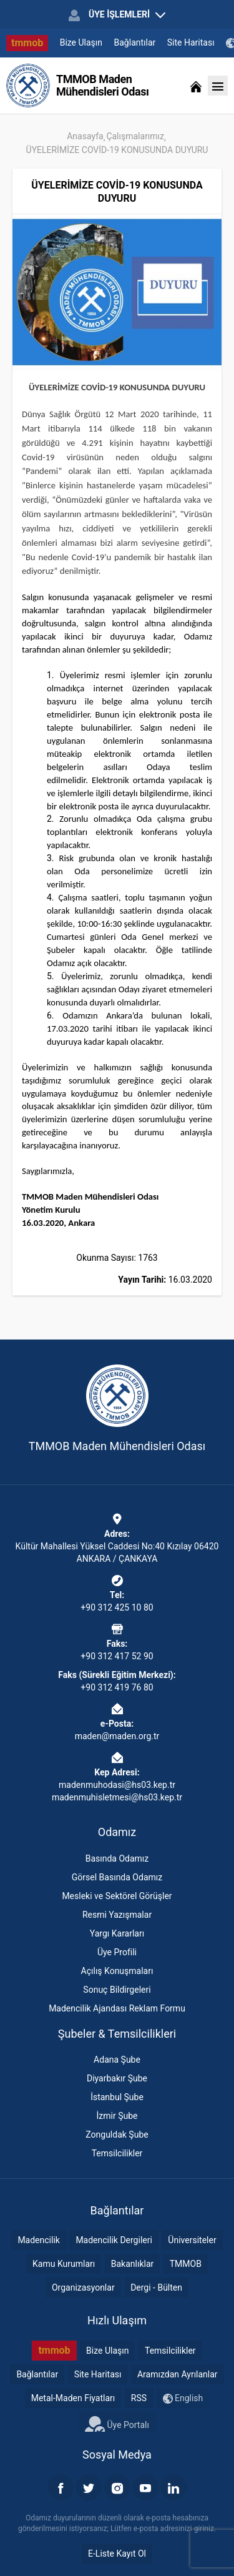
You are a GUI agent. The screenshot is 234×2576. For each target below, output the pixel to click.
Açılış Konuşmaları (117, 1971)
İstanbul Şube (117, 2097)
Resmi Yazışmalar (117, 1915)
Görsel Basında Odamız (117, 1877)
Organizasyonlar (83, 2287)
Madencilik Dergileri (114, 2240)
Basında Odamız (117, 1858)
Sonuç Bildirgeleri (116, 1990)
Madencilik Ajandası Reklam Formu (117, 2008)
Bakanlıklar (132, 2264)
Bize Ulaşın (81, 42)
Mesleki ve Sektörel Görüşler (117, 1896)
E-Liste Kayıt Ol (117, 2554)
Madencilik (38, 2240)
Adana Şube (117, 2060)
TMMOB (186, 2264)
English (183, 2398)
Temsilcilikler (117, 2153)
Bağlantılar (135, 42)
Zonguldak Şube (116, 2134)
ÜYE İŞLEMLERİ (117, 15)
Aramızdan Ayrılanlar (177, 2374)
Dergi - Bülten (156, 2287)
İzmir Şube (117, 2116)
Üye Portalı (117, 2424)
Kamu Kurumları (63, 2264)
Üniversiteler (192, 2240)
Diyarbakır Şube (117, 2078)
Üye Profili (117, 1952)
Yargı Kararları (117, 1933)
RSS (139, 2398)
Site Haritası (191, 42)
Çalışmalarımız (135, 136)
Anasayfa (85, 136)
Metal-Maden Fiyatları (73, 2398)
